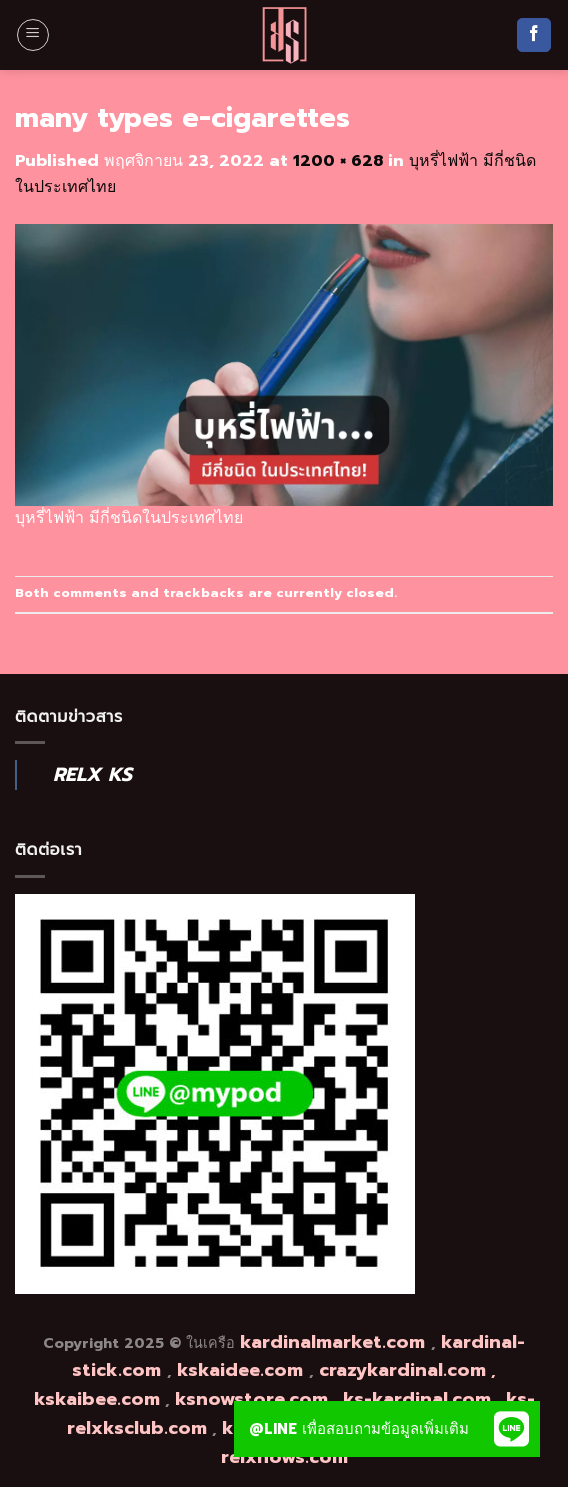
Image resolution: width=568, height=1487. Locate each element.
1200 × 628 (338, 161)
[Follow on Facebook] (534, 35)
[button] (512, 1429)
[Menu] (33, 35)
